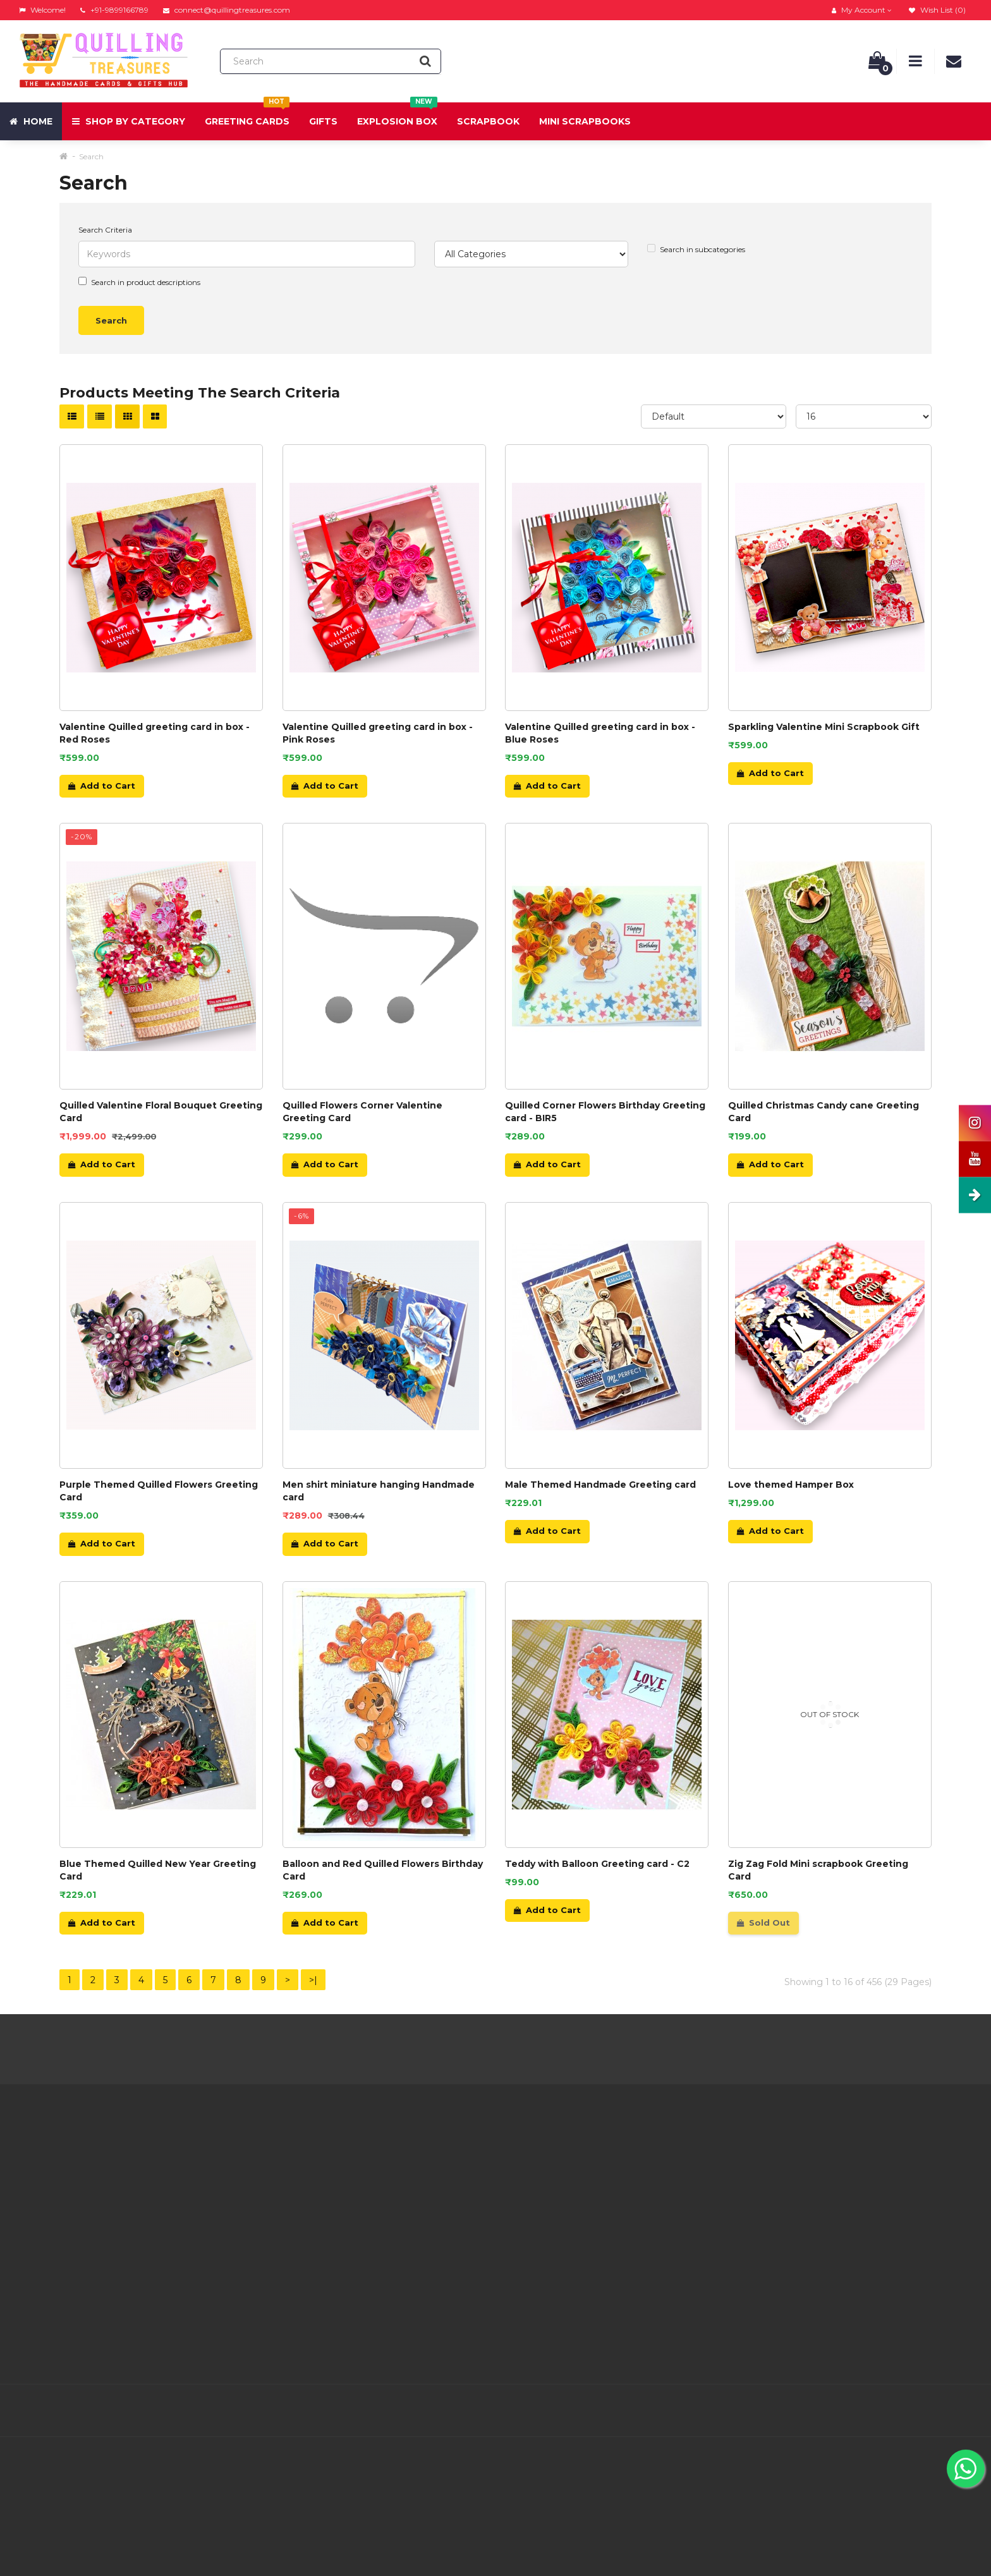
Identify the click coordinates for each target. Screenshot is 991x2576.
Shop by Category (128, 121)
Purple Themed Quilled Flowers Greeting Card (158, 1491)
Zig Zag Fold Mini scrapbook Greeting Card (818, 1870)
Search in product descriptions (139, 282)
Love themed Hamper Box (791, 1484)
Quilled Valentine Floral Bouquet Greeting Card (160, 1112)
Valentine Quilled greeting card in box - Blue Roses (600, 733)
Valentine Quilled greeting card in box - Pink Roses (378, 733)
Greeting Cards (247, 114)
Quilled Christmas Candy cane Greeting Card (823, 1112)
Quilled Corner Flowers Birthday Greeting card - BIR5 (605, 1112)
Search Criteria (105, 229)
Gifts (323, 121)
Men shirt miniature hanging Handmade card (379, 1491)
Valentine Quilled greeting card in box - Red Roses (154, 733)
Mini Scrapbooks (585, 121)
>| (313, 1980)
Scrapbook (488, 121)
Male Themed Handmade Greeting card (600, 1484)
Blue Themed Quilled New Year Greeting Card (157, 1870)
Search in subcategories (696, 249)
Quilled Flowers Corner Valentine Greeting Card (362, 1112)
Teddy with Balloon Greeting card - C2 (597, 1863)
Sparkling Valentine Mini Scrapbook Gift (824, 726)
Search (91, 156)
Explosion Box (397, 114)
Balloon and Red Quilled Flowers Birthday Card (383, 1870)
